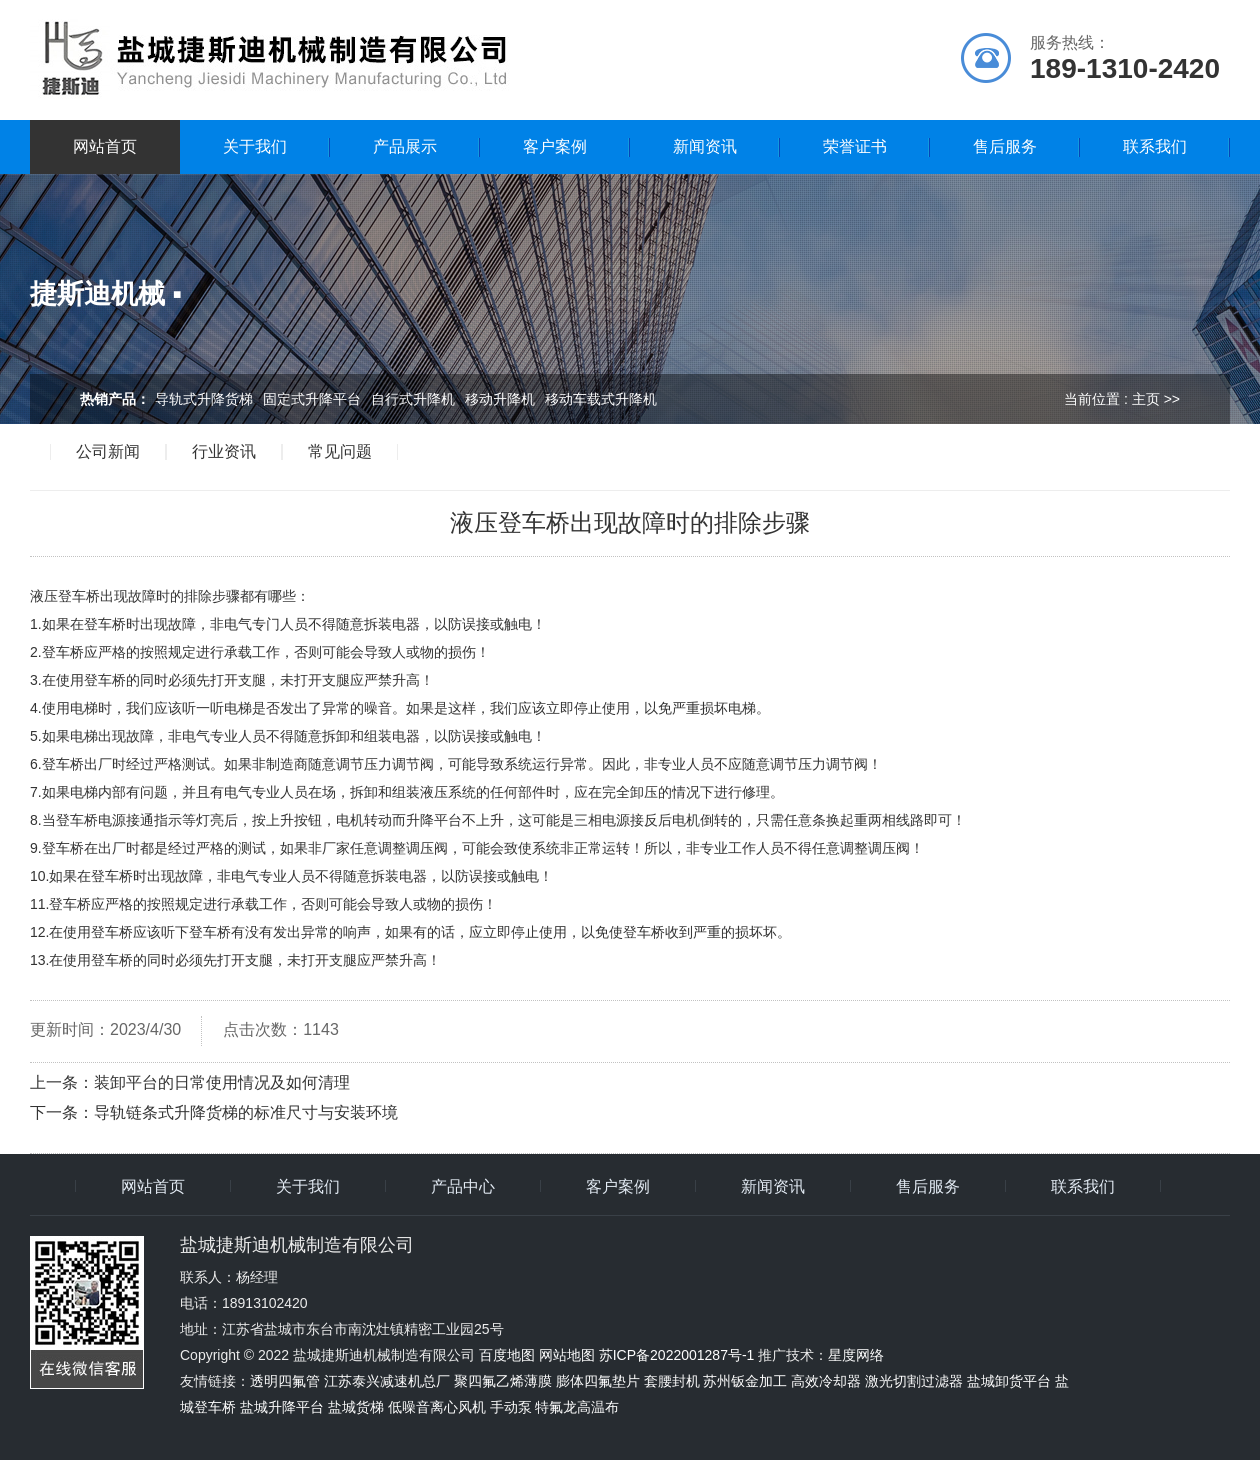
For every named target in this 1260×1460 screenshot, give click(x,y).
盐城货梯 (356, 1407)
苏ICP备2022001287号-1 (677, 1355)
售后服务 (1005, 146)
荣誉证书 (855, 146)
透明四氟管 (285, 1381)
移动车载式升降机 (601, 399)
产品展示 (405, 146)
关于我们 (255, 146)
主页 (1146, 399)
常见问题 (340, 452)
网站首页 (105, 146)
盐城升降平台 (282, 1407)
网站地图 (567, 1355)
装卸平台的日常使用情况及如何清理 (222, 1082)
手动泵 (511, 1407)
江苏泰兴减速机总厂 (387, 1381)
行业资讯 (224, 452)
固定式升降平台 (312, 399)
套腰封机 (672, 1381)
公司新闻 (108, 452)
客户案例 (555, 146)
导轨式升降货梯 (204, 399)
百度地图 (507, 1355)
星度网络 (856, 1355)
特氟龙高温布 (577, 1407)
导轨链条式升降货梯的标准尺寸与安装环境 (246, 1112)
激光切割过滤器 (914, 1381)
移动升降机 (500, 399)
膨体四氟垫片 (598, 1381)
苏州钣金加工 (745, 1381)
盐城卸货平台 (1009, 1381)
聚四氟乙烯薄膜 (503, 1381)
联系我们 (1155, 146)
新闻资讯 (705, 146)
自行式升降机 (413, 399)
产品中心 (463, 1187)
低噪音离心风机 (437, 1407)
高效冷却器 (826, 1381)
